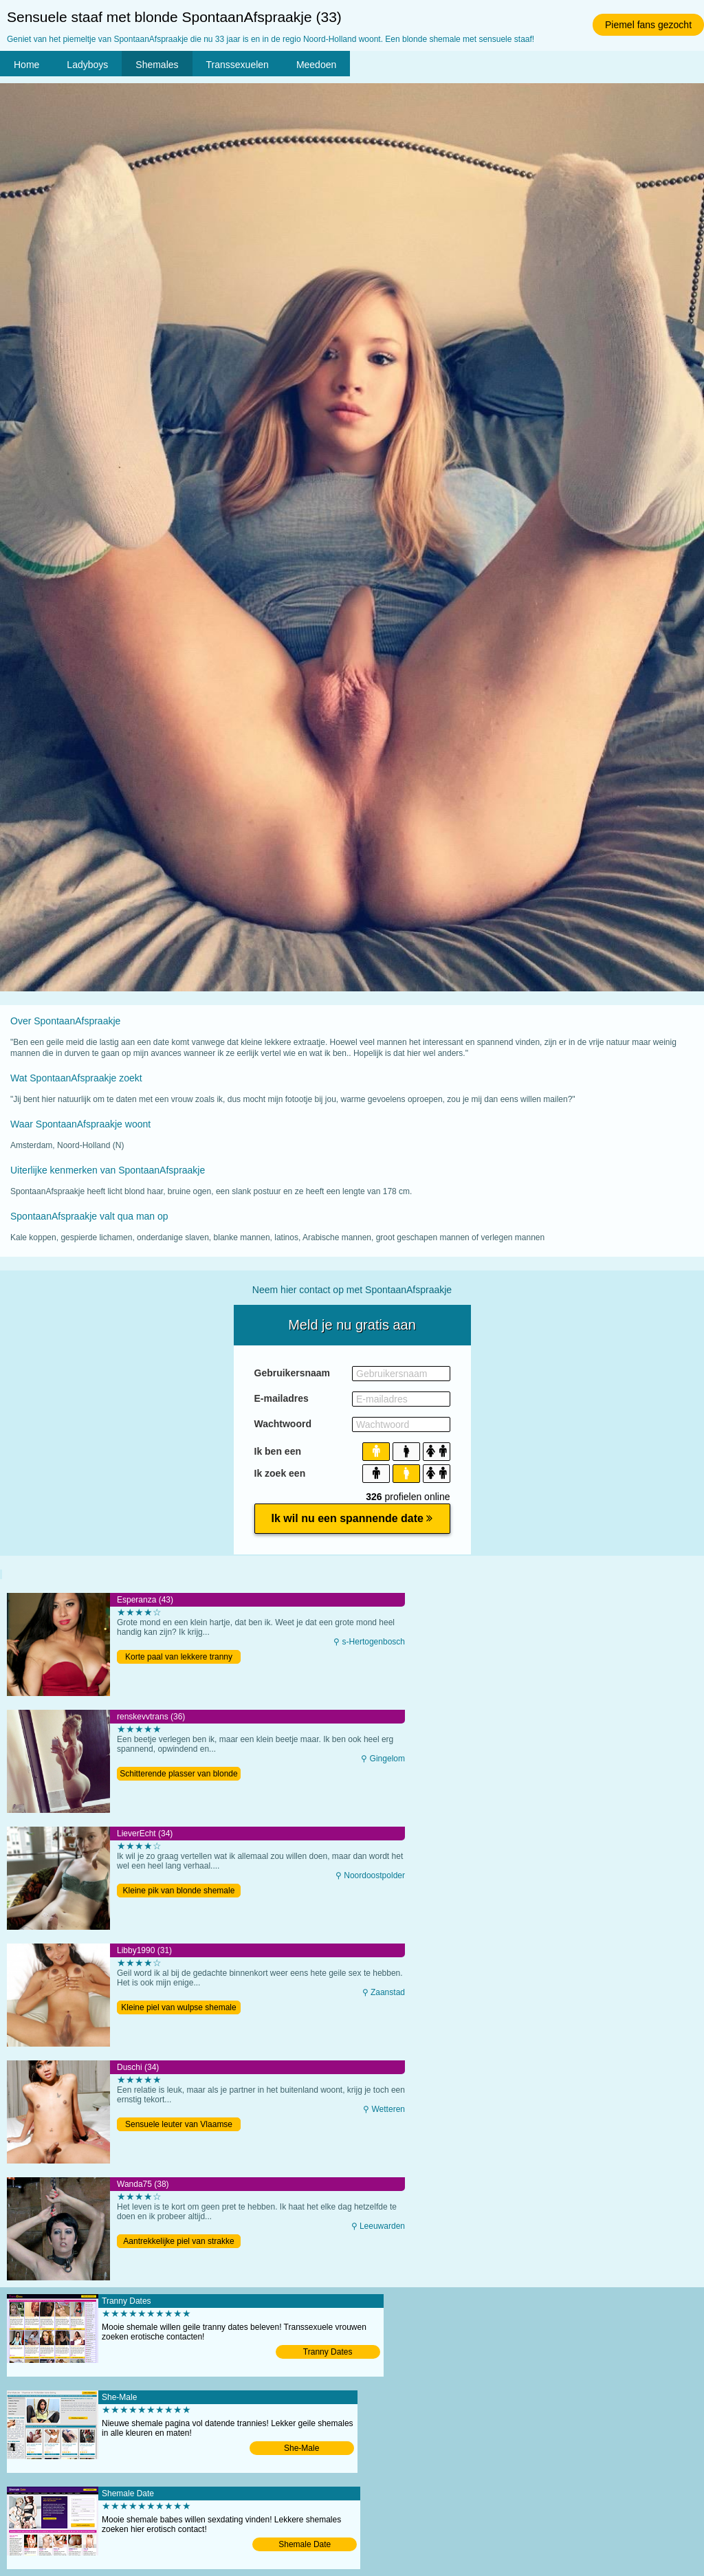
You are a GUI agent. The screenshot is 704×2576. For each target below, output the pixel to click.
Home (26, 64)
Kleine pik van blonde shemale (179, 1890)
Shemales (156, 64)
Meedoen (316, 64)
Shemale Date (304, 2544)
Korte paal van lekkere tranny (178, 1657)
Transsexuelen (237, 64)
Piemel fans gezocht (648, 24)
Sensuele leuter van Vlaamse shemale (178, 2125)
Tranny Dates (328, 2352)
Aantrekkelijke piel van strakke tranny (178, 2242)
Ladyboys (87, 64)
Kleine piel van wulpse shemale (178, 2007)
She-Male (301, 2448)
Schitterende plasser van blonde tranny (178, 1775)
